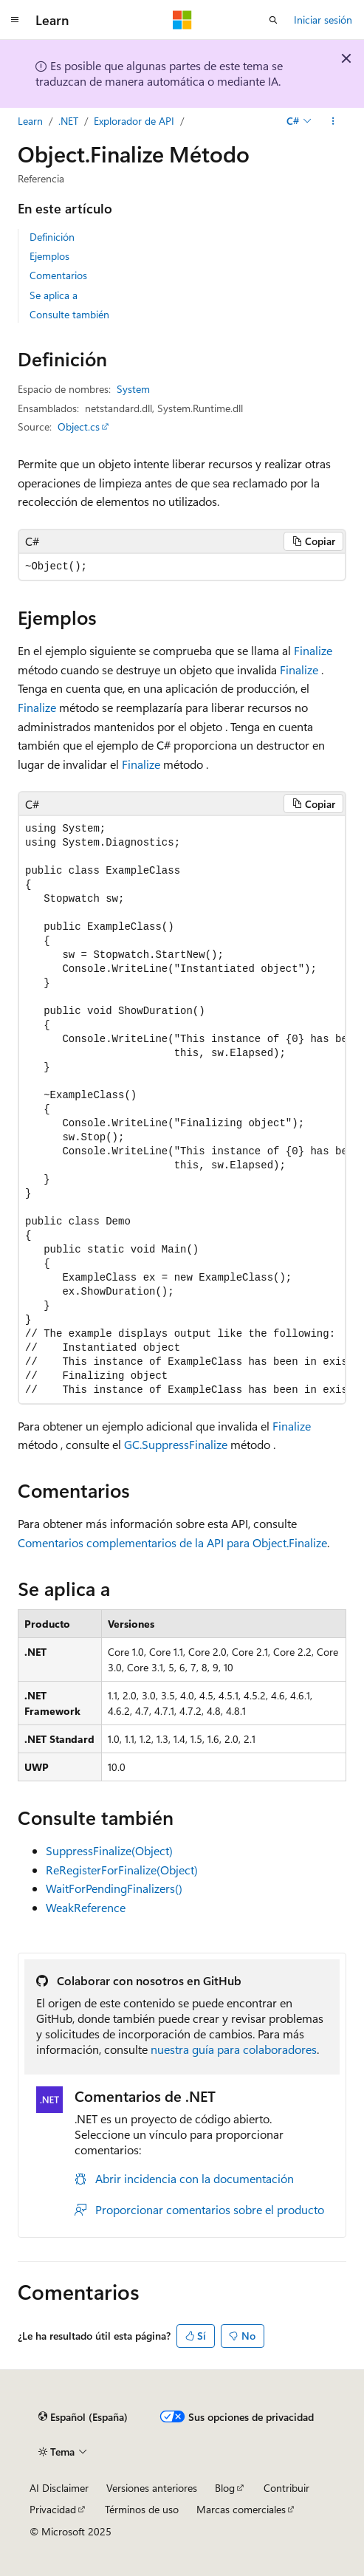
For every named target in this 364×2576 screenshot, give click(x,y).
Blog (225, 2488)
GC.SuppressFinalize (175, 1444)
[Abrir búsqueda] (273, 20)
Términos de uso (142, 2509)
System (133, 389)
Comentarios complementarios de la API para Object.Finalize (172, 1542)
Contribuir (286, 2488)
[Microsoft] (182, 20)
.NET (68, 121)
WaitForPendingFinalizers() (114, 1888)
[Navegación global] (15, 20)
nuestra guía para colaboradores (234, 2049)
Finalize (313, 650)
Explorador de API (134, 121)
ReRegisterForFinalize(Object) (122, 1869)
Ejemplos (49, 256)
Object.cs (79, 426)
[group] (182, 1109)
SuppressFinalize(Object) (109, 1850)
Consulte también (69, 314)
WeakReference (86, 1907)
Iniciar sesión (323, 20)
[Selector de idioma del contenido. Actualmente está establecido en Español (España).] (83, 2417)
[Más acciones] (333, 121)
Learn (30, 121)
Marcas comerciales (241, 2509)
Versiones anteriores (151, 2488)
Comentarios (58, 275)
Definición (52, 237)
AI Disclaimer (59, 2488)
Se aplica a (54, 295)
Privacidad (53, 2509)
